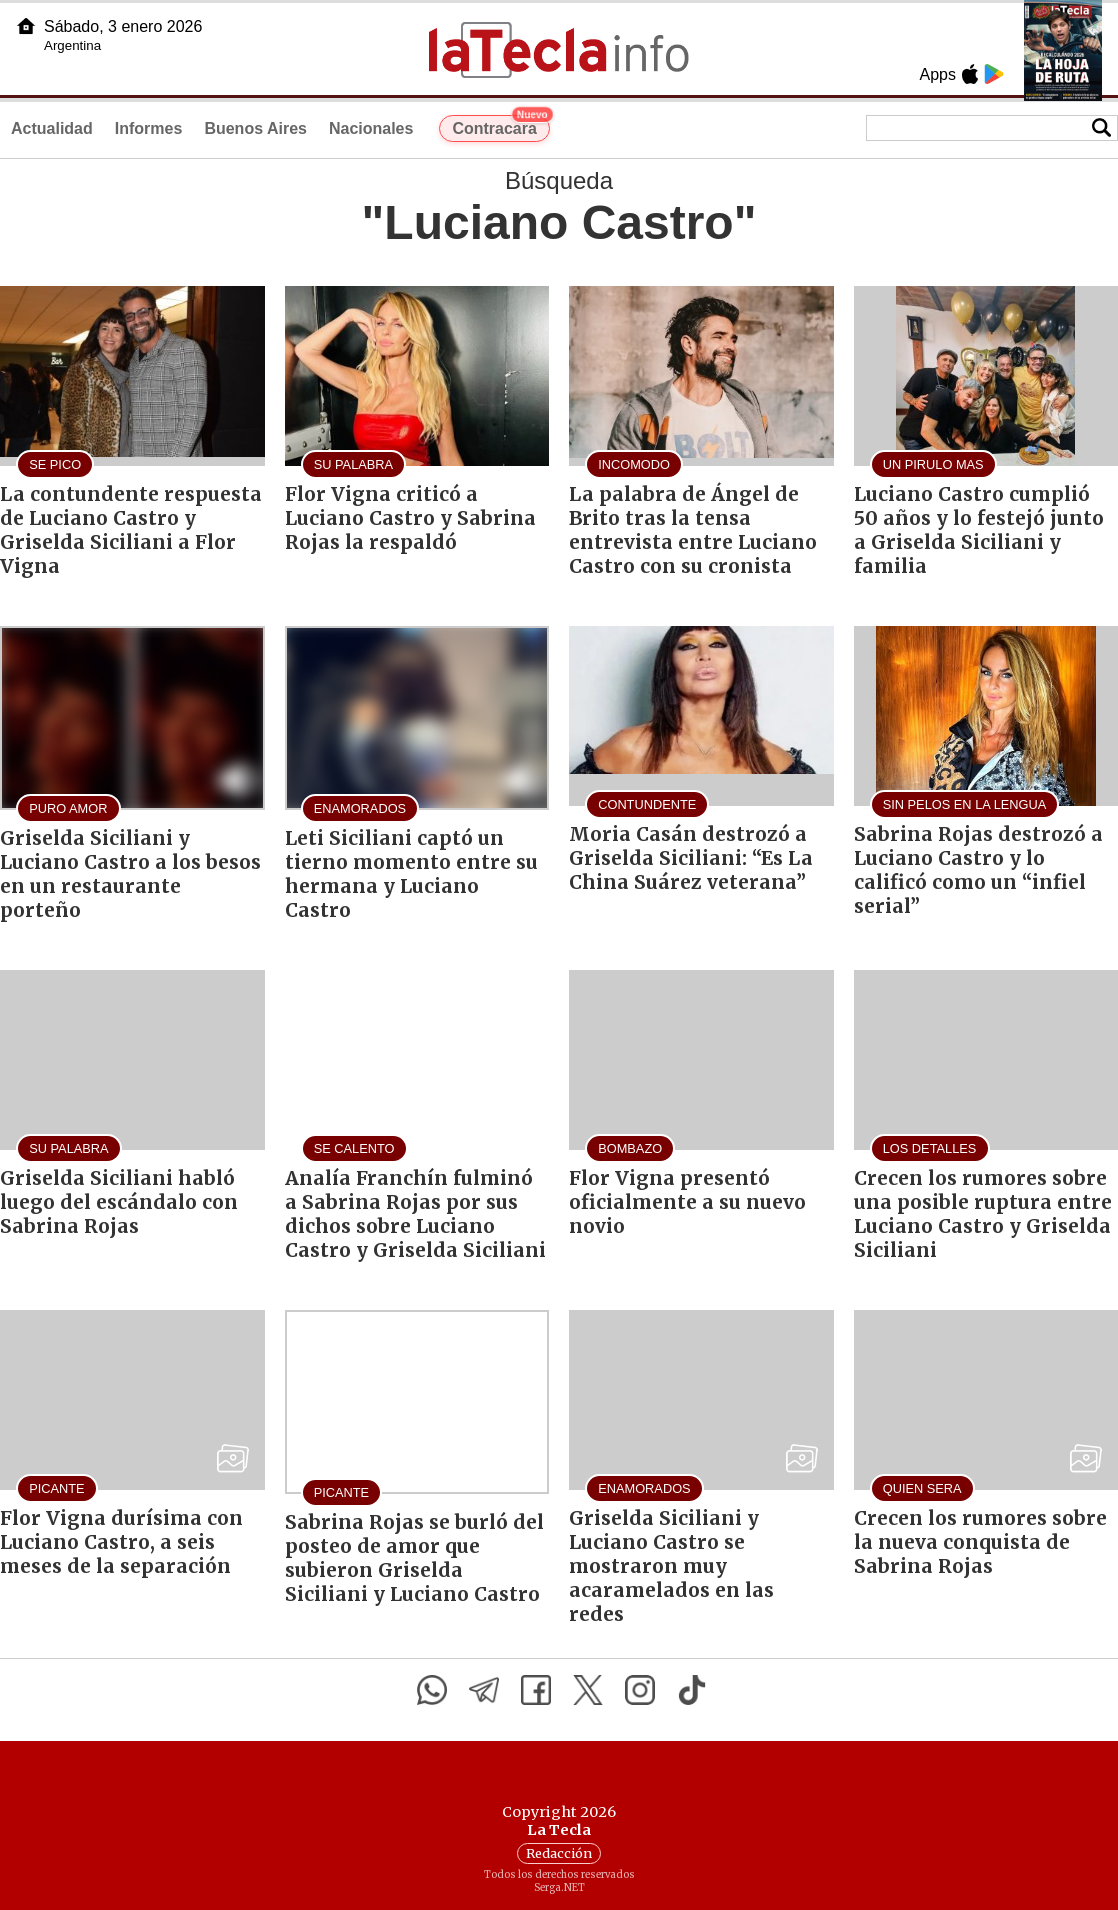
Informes (149, 128)
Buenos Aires (255, 128)
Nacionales (371, 128)
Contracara (500, 126)
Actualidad (52, 128)
